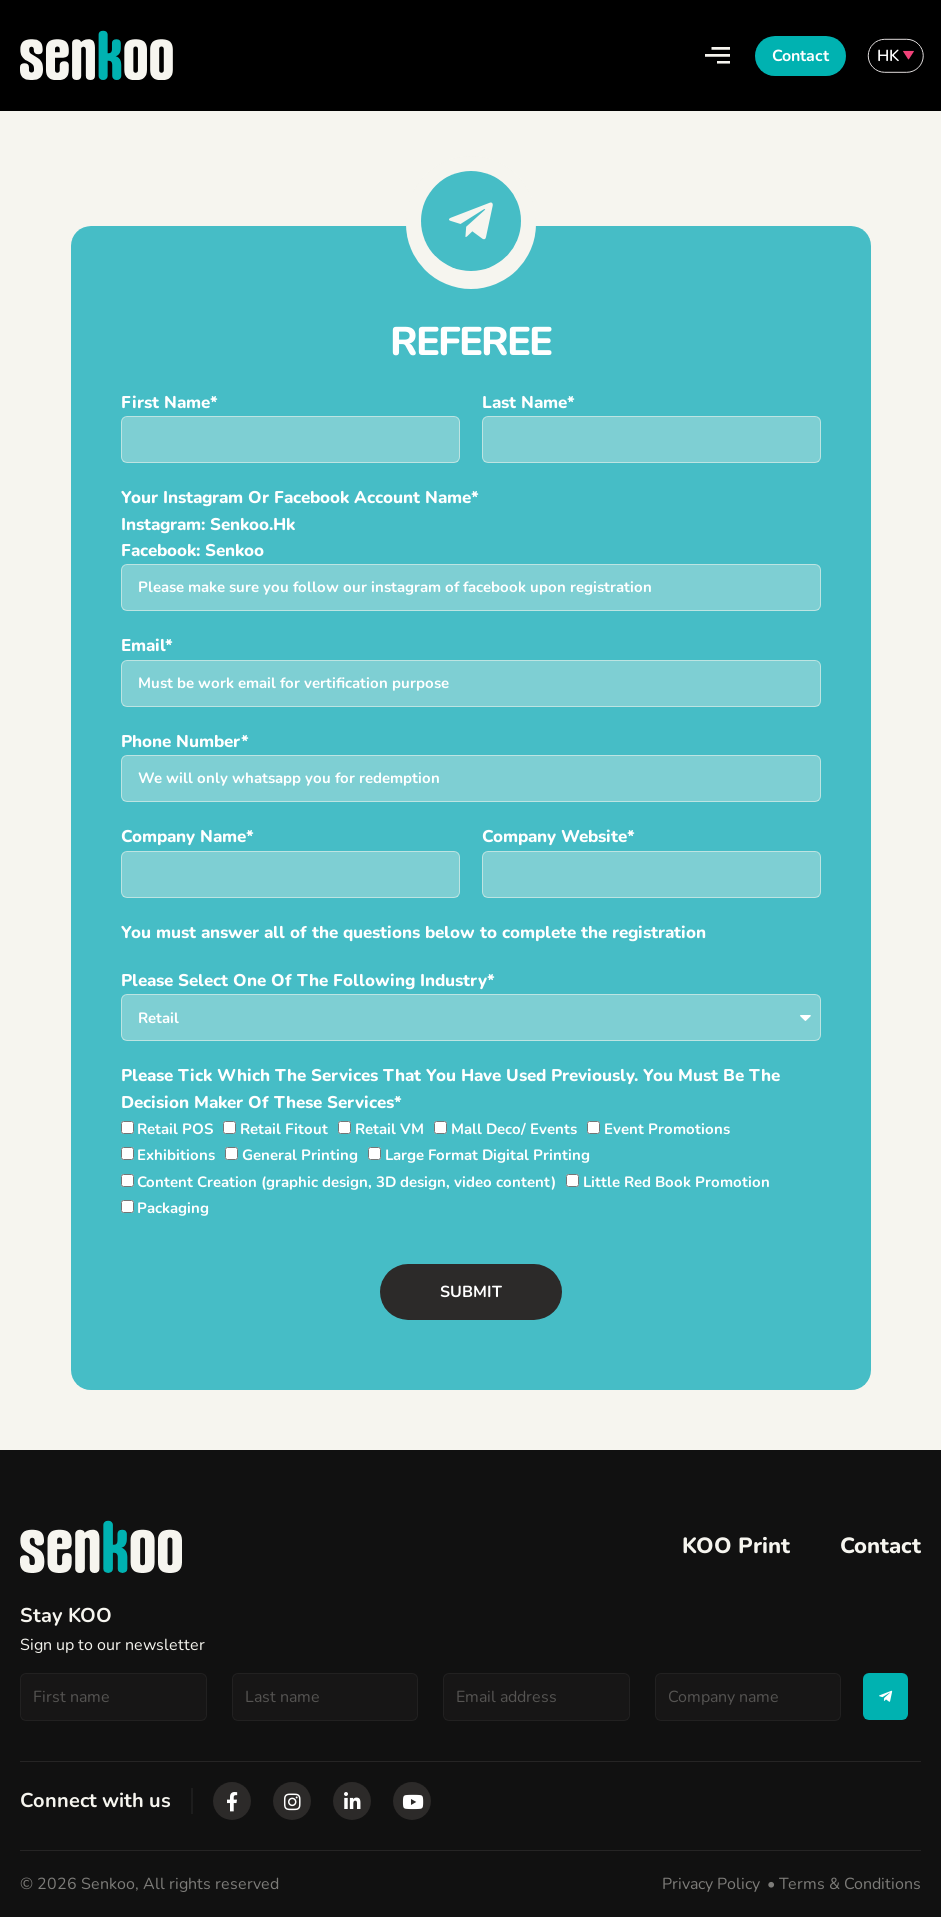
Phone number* (185, 741)
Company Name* (187, 836)
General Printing (300, 1155)
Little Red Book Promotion (676, 1182)
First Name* (169, 402)
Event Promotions (667, 1129)
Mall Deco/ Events (514, 1129)
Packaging (173, 1208)
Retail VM (389, 1129)
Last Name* (528, 402)
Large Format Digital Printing (487, 1155)
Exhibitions (176, 1155)
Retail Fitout (284, 1129)
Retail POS (175, 1129)
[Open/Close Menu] (717, 55)
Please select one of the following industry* (308, 980)
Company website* (558, 836)
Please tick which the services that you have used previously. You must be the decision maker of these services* (450, 1088)
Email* (147, 645)
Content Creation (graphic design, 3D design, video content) (346, 1182)
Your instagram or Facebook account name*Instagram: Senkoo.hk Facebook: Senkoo (300, 524)
